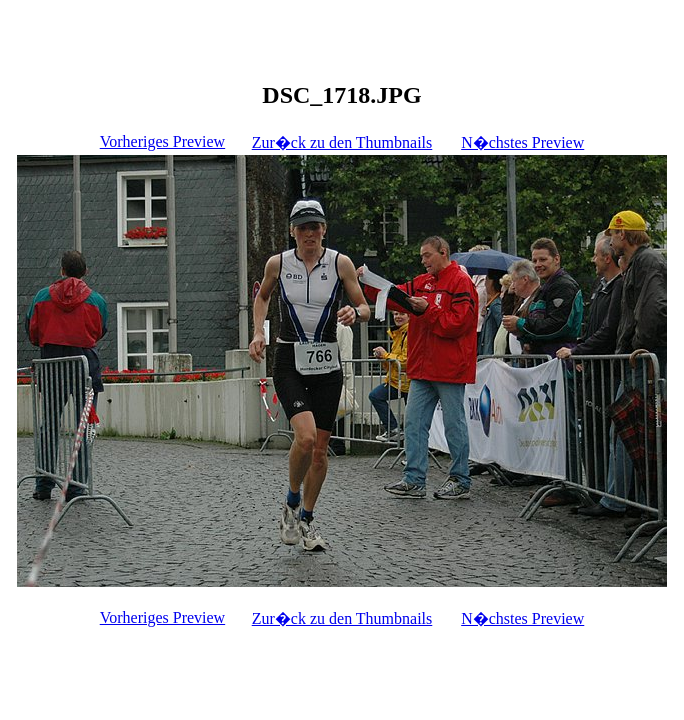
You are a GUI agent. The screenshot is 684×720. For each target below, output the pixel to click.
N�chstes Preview (522, 142)
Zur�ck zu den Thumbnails (342, 142)
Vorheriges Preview (162, 141)
